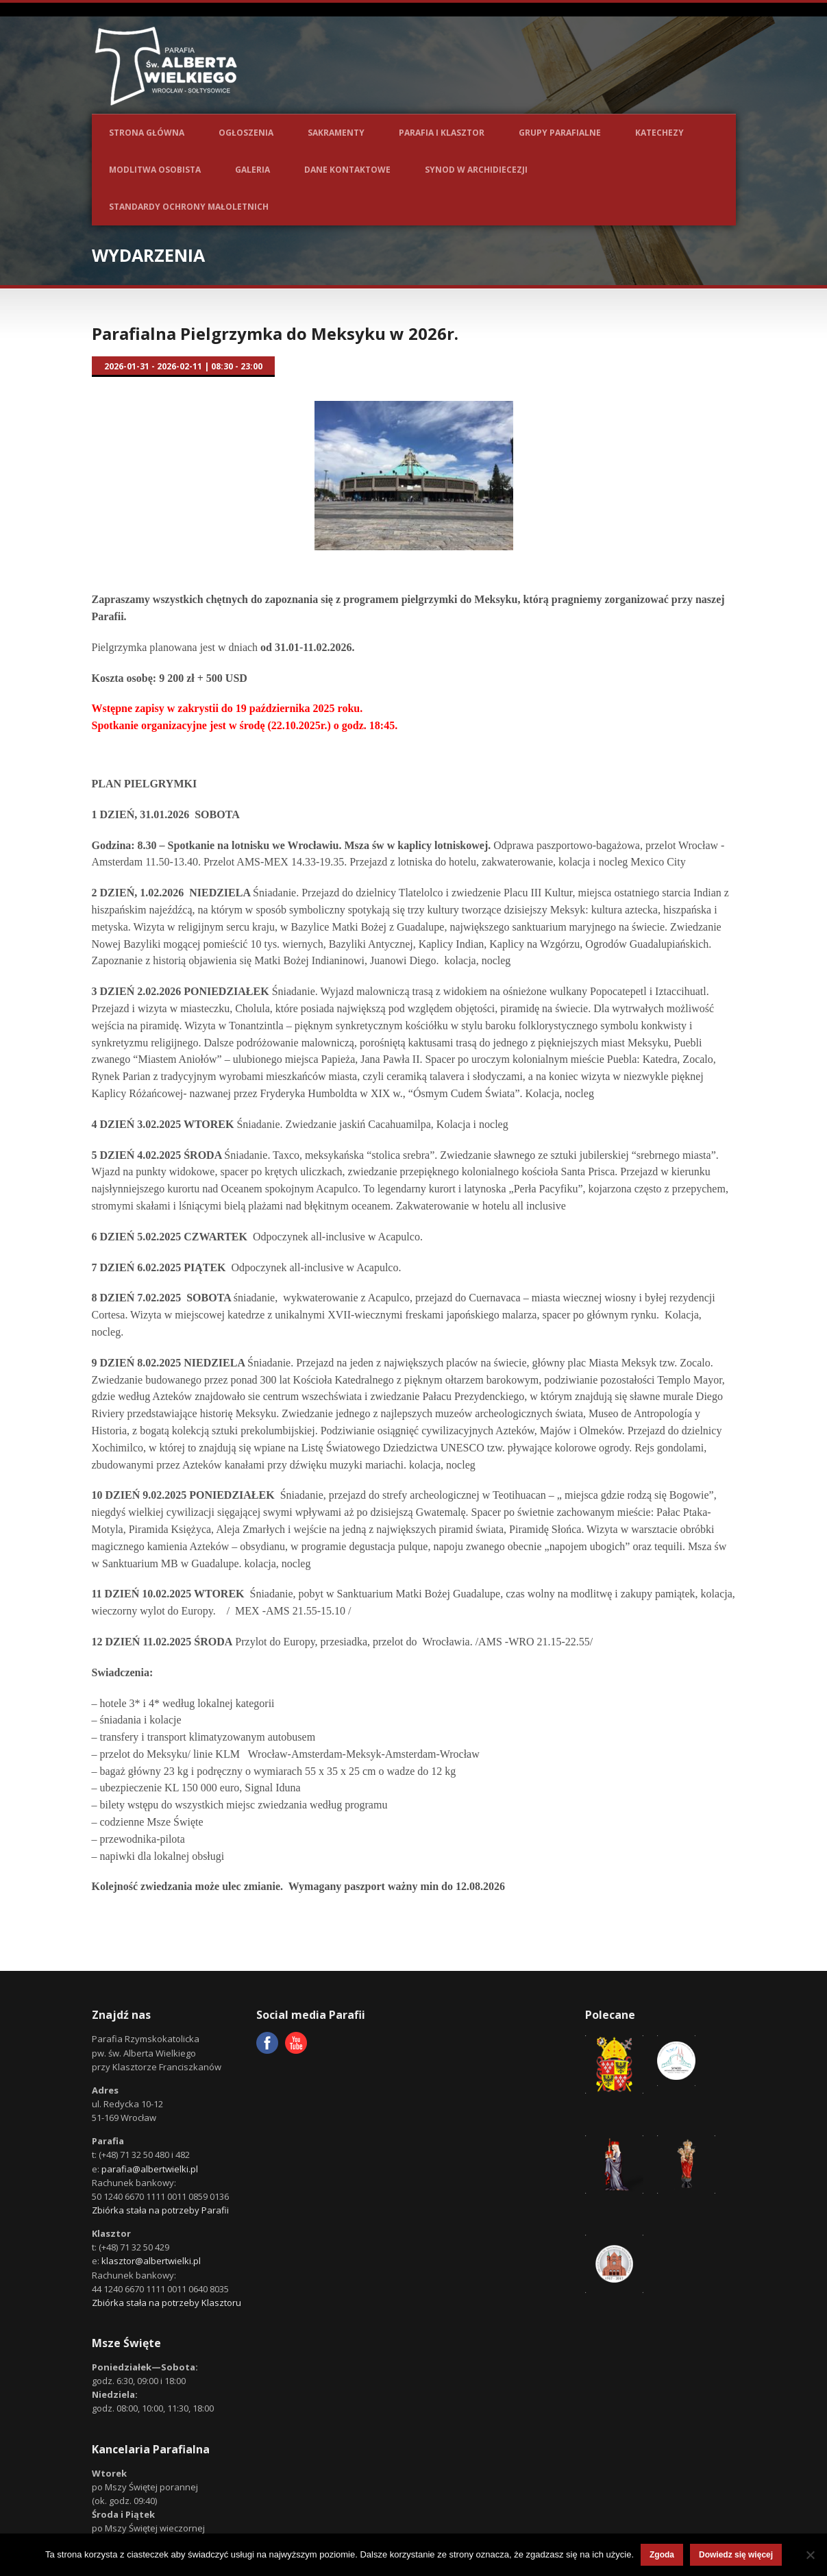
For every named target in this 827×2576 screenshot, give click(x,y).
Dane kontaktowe (347, 169)
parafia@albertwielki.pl (149, 2169)
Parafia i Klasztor (441, 132)
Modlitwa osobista (155, 169)
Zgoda (662, 2555)
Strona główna (146, 132)
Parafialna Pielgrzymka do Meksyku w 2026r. (275, 333)
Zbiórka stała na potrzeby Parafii (160, 2210)
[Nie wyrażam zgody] (810, 2555)
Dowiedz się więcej (736, 2555)
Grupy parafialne (560, 132)
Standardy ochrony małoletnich (189, 206)
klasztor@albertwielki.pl (151, 2261)
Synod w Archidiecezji (476, 169)
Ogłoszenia (246, 132)
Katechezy (659, 132)
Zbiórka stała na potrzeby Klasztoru (166, 2302)
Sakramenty (336, 132)
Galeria (252, 169)
